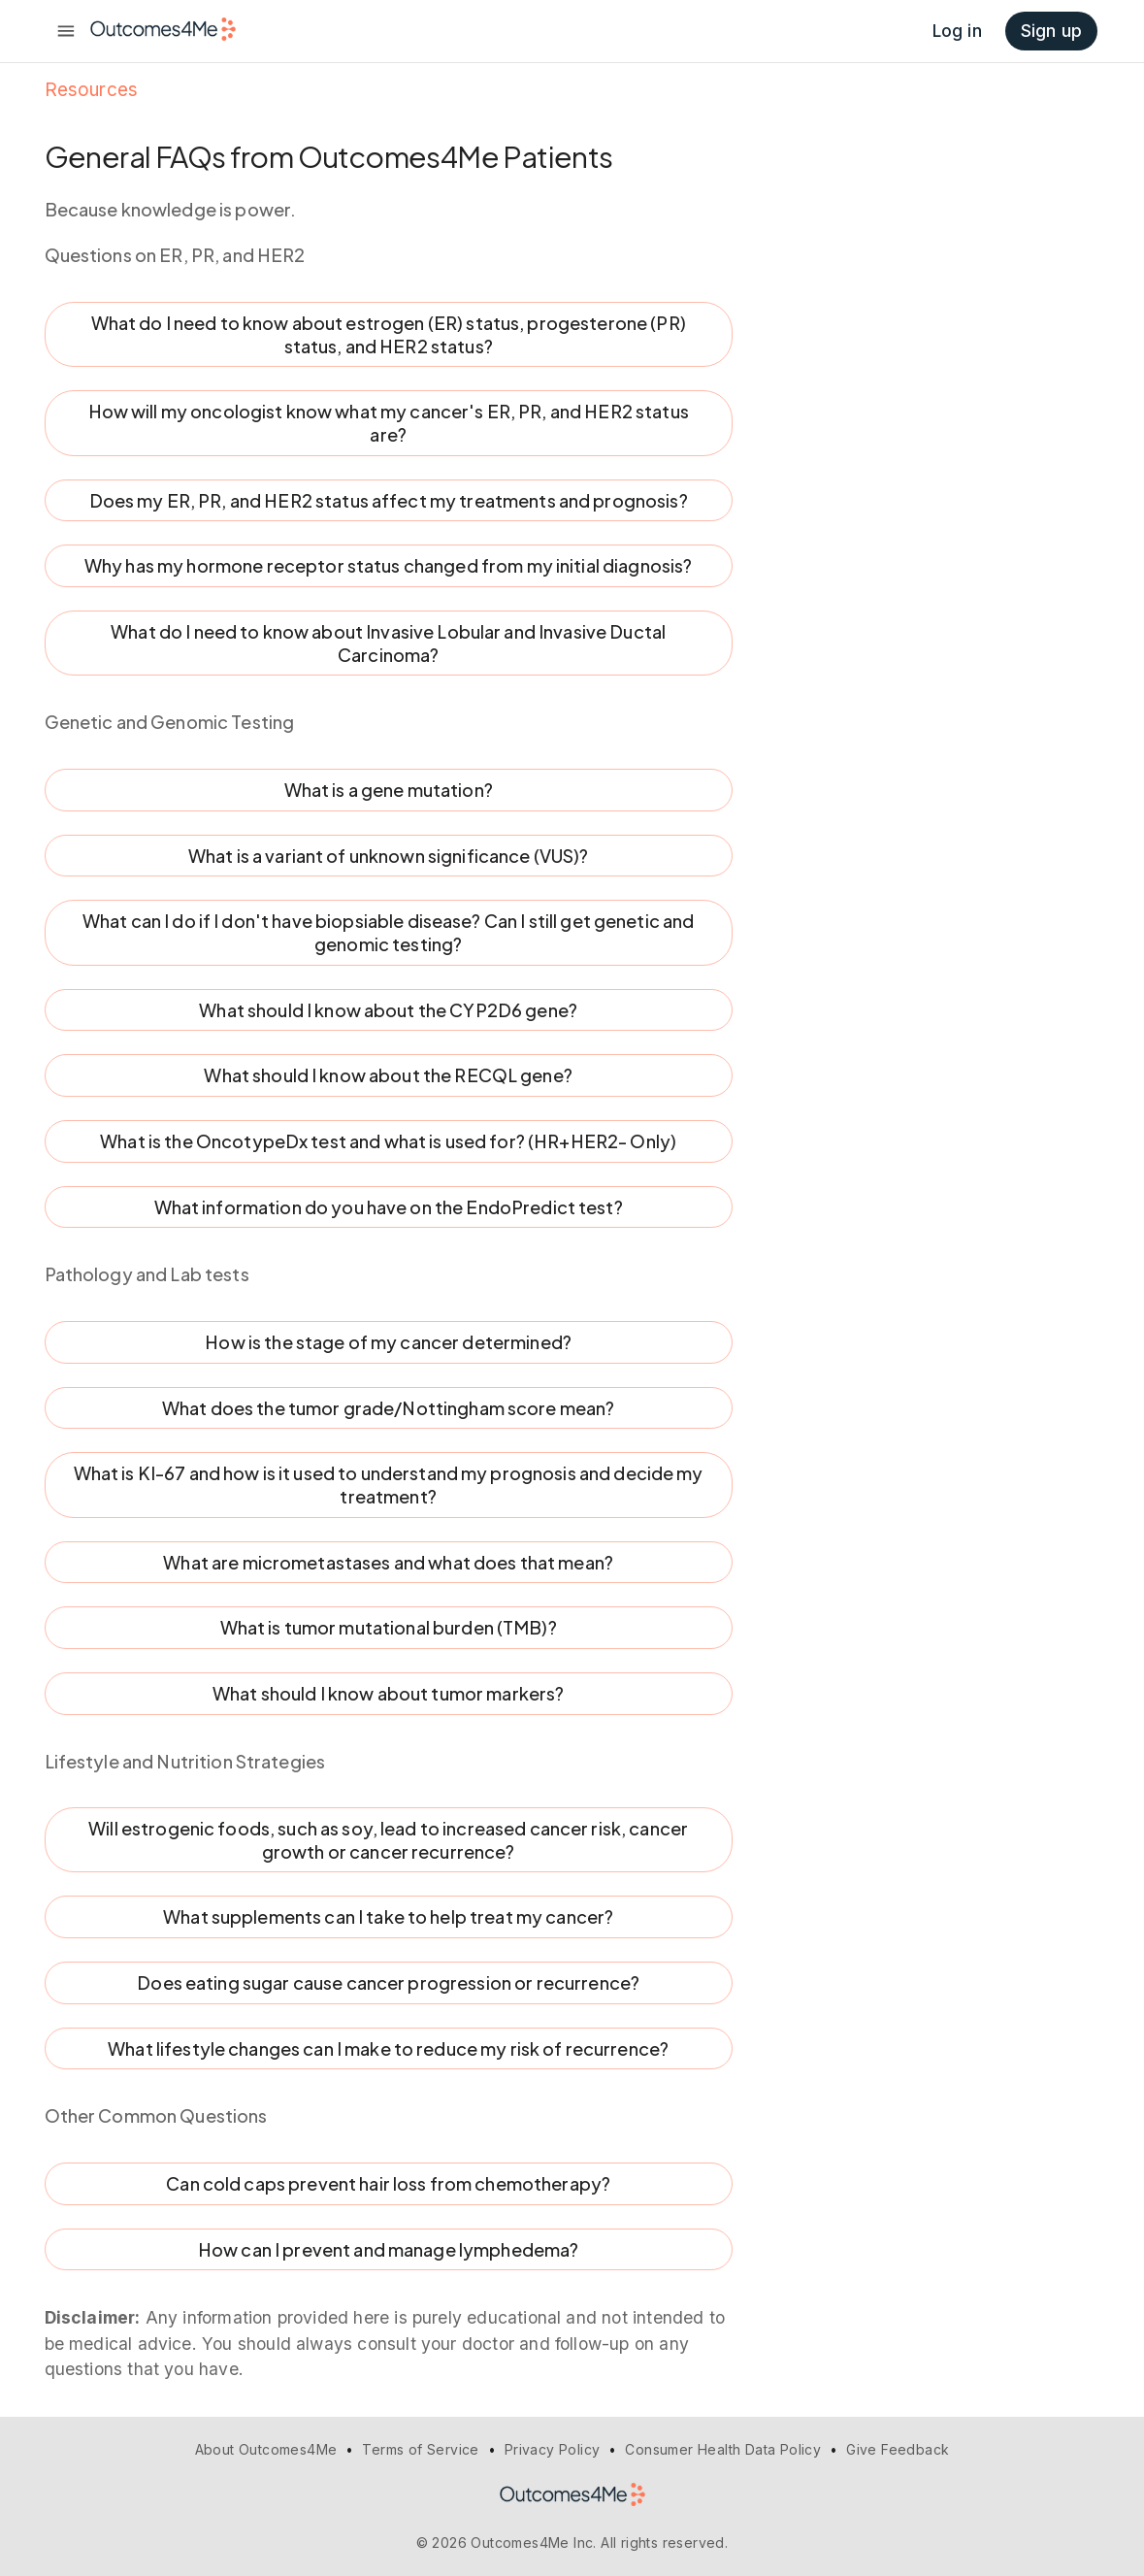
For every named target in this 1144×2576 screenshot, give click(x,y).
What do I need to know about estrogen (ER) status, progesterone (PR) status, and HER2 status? (389, 334)
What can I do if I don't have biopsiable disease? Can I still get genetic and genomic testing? (389, 932)
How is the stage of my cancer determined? (389, 1342)
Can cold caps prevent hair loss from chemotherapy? (389, 2183)
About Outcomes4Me (266, 2449)
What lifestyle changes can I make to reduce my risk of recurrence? (389, 2049)
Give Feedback (897, 2449)
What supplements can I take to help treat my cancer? (389, 1917)
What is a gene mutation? (389, 790)
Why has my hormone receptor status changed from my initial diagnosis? (389, 565)
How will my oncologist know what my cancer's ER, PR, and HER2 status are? (389, 422)
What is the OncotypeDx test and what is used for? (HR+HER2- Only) (389, 1141)
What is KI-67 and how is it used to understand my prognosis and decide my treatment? (389, 1484)
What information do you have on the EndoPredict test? (389, 1207)
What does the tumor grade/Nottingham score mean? (389, 1408)
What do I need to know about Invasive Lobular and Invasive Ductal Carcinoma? (389, 643)
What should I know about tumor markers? (389, 1693)
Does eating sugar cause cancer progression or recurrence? (389, 1983)
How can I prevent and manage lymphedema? (389, 2249)
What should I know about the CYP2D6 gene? (389, 1010)
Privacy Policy (553, 2449)
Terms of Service (420, 2449)
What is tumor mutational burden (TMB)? (389, 1627)
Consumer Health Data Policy (723, 2449)
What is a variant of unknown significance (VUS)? (389, 856)
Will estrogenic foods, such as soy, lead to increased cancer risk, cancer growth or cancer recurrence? (389, 1839)
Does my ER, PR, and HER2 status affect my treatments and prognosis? (389, 500)
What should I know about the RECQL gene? (389, 1075)
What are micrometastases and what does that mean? (389, 1562)
